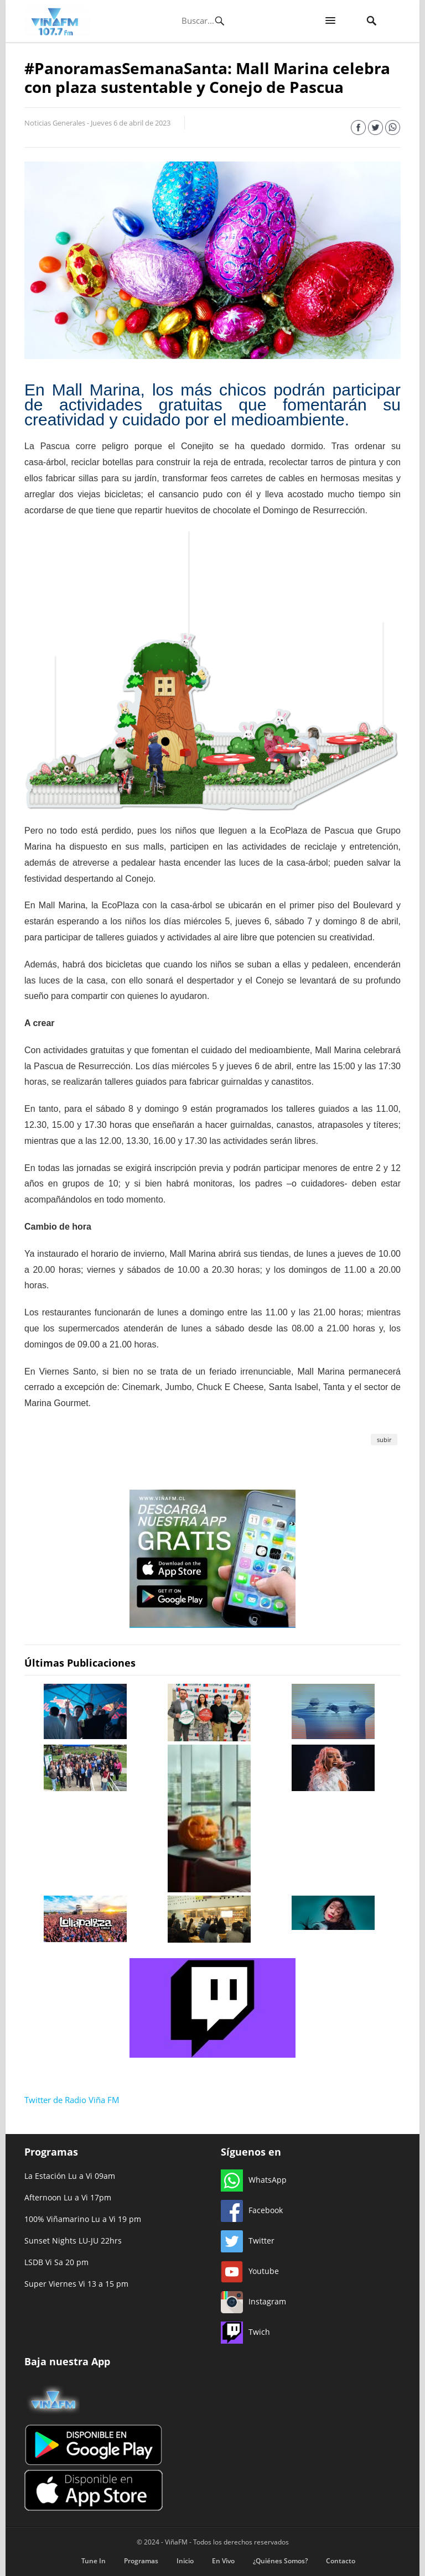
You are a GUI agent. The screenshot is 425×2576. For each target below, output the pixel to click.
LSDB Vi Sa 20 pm (56, 2262)
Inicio (185, 2560)
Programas (141, 2560)
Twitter (247, 2240)
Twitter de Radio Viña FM (72, 2099)
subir (384, 1439)
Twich (245, 2332)
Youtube (250, 2271)
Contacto (340, 2560)
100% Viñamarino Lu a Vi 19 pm (82, 2219)
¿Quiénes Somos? (280, 2560)
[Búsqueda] (202, 20)
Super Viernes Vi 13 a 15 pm (76, 2283)
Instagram (253, 2301)
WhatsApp (254, 2179)
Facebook (252, 2210)
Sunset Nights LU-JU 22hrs (73, 2240)
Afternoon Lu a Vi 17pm (67, 2197)
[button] (330, 21)
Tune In (93, 2560)
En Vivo (223, 2560)
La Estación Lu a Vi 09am (69, 2176)
